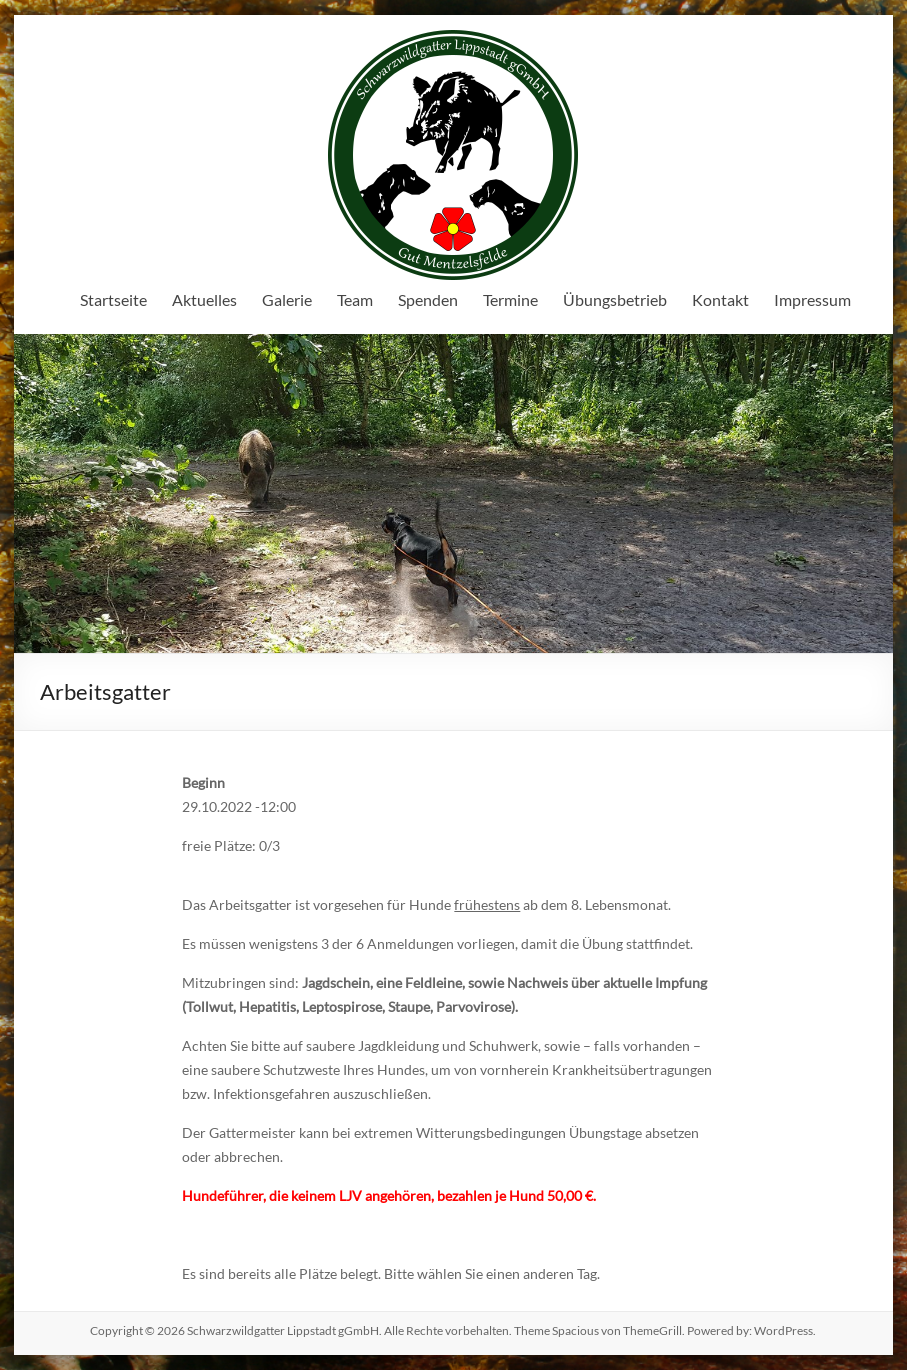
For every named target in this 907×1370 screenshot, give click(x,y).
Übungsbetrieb (615, 299)
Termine (510, 299)
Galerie (287, 299)
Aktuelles (204, 299)
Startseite (113, 299)
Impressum (812, 299)
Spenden (428, 299)
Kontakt (720, 299)
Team (355, 299)
